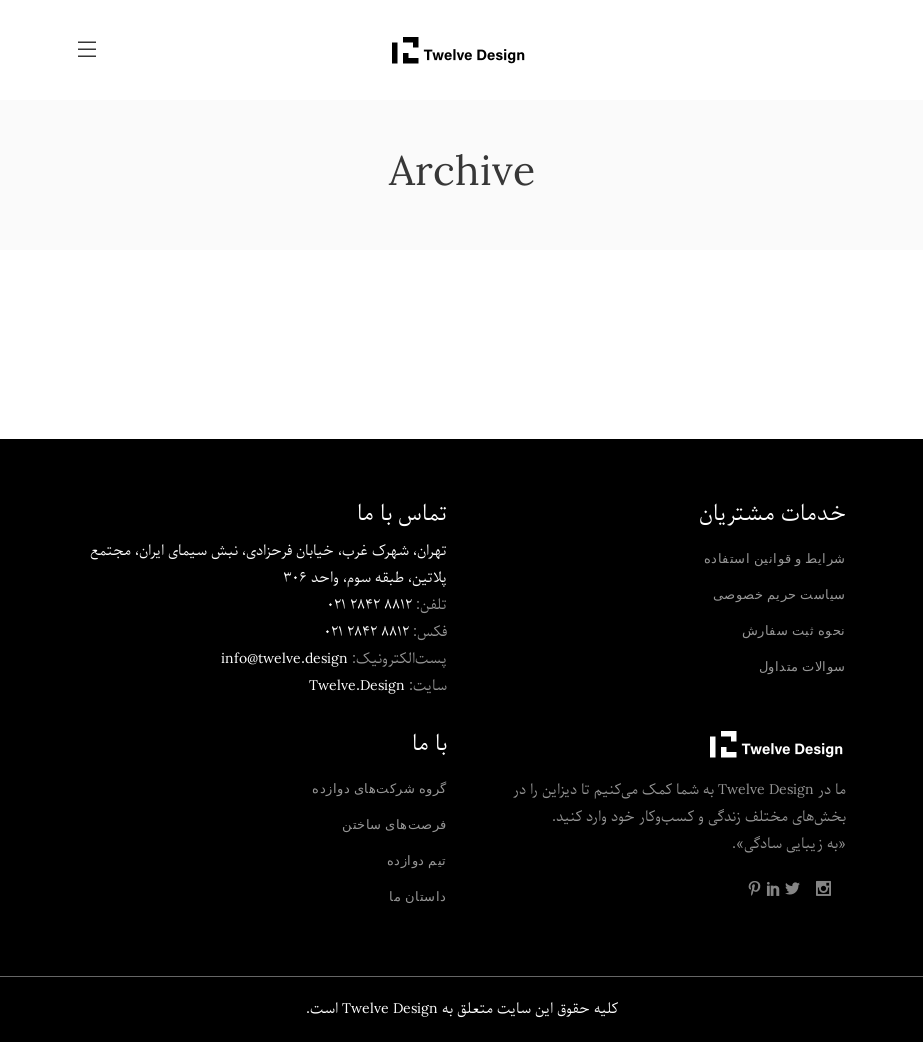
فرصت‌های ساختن (394, 824)
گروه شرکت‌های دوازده (379, 788)
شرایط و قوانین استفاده (775, 558)
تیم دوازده (417, 860)
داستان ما (418, 896)
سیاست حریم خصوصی (779, 594)
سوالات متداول (802, 666)
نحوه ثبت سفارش (794, 630)
